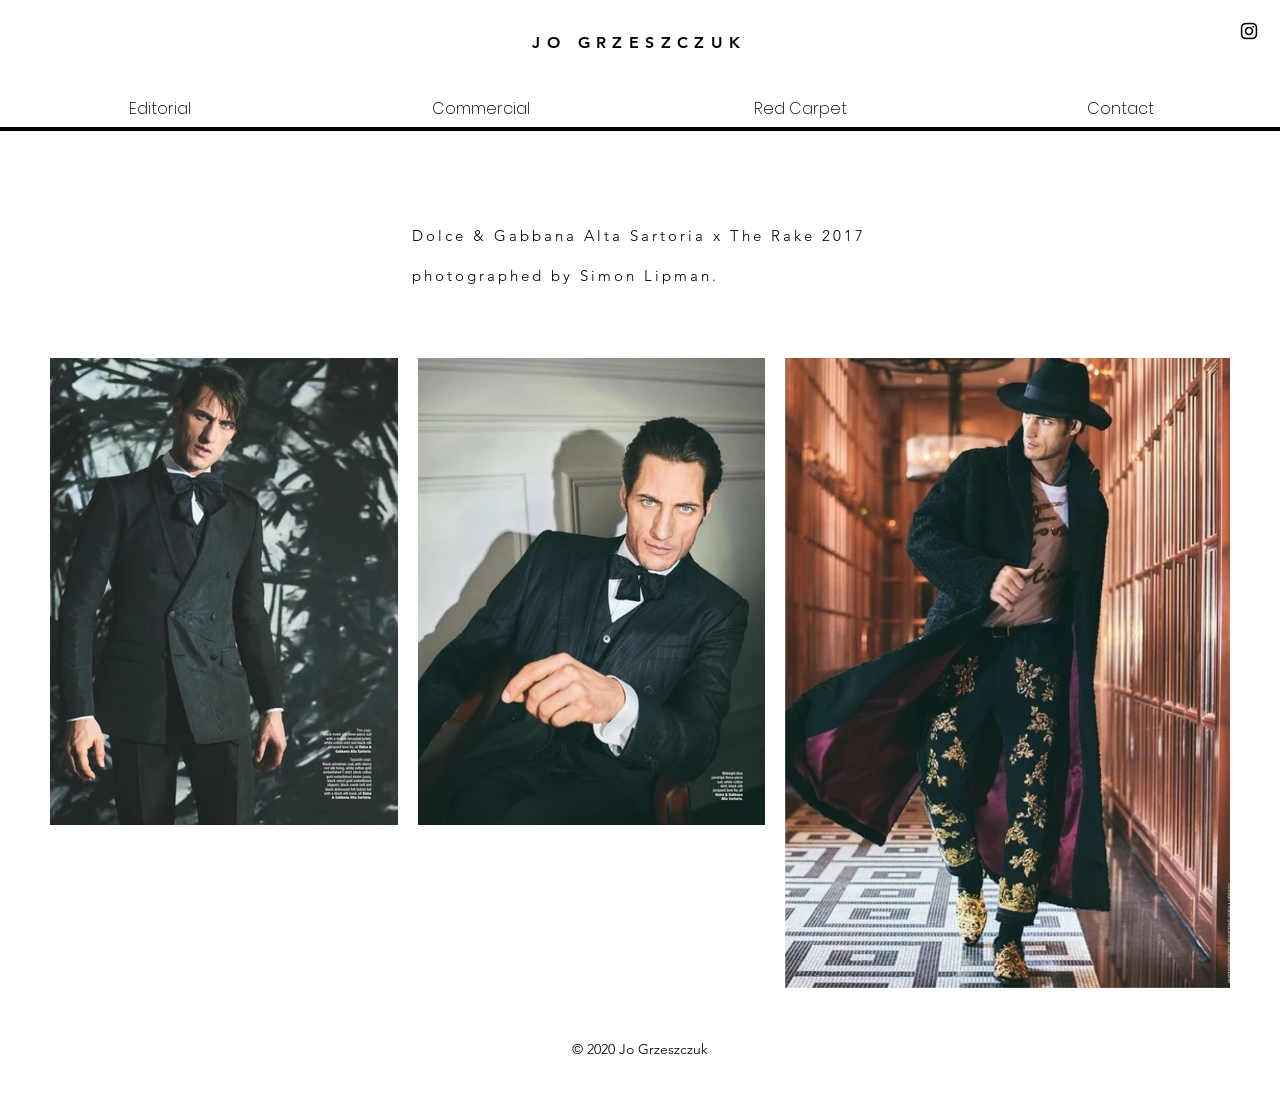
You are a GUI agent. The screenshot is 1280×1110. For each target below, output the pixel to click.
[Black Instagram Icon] (1249, 31)
